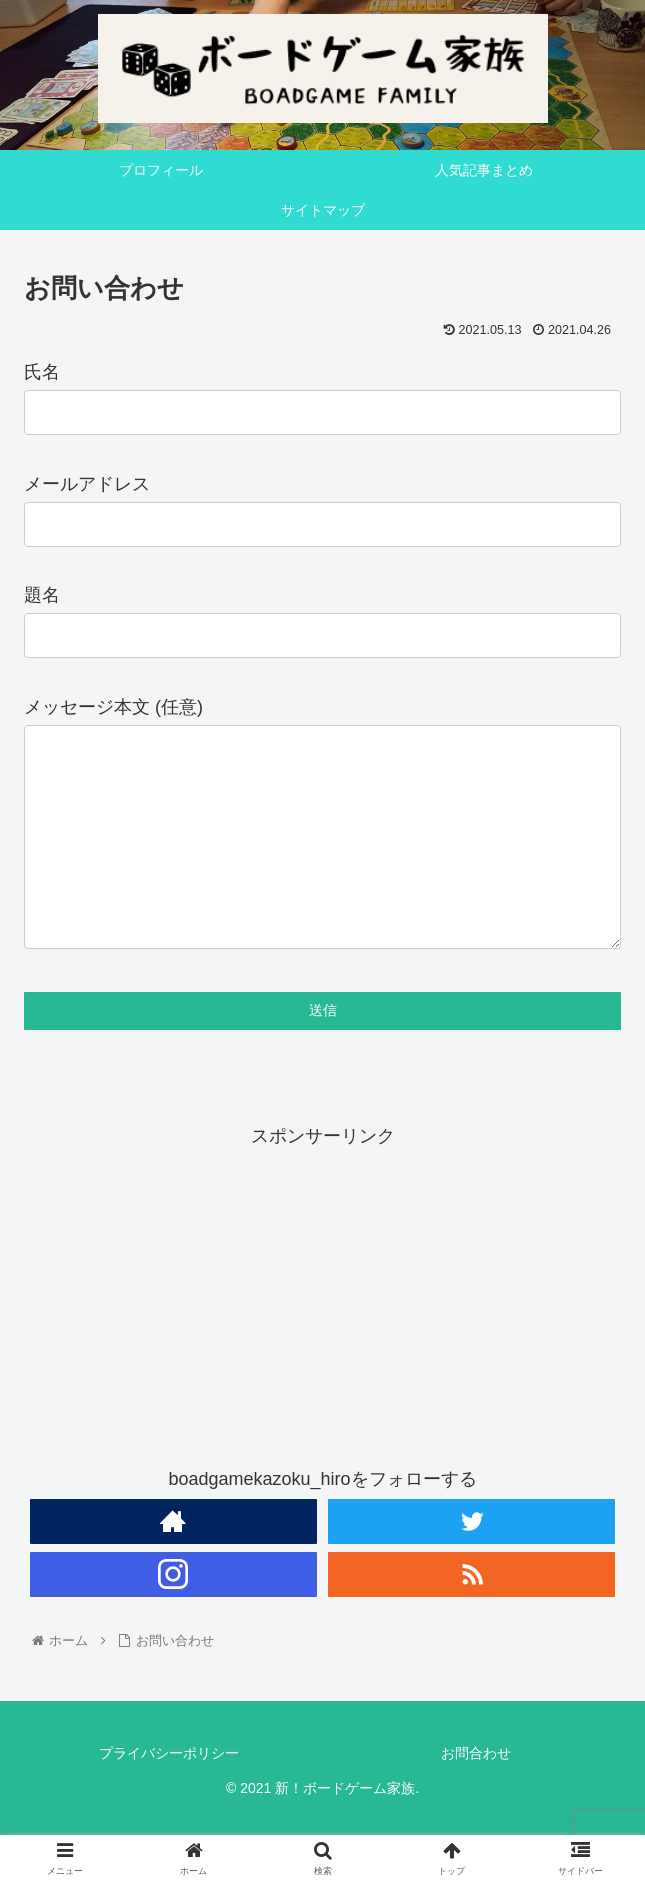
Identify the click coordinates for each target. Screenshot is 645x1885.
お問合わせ (476, 1793)
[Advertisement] (322, 1333)
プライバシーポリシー (169, 1793)
